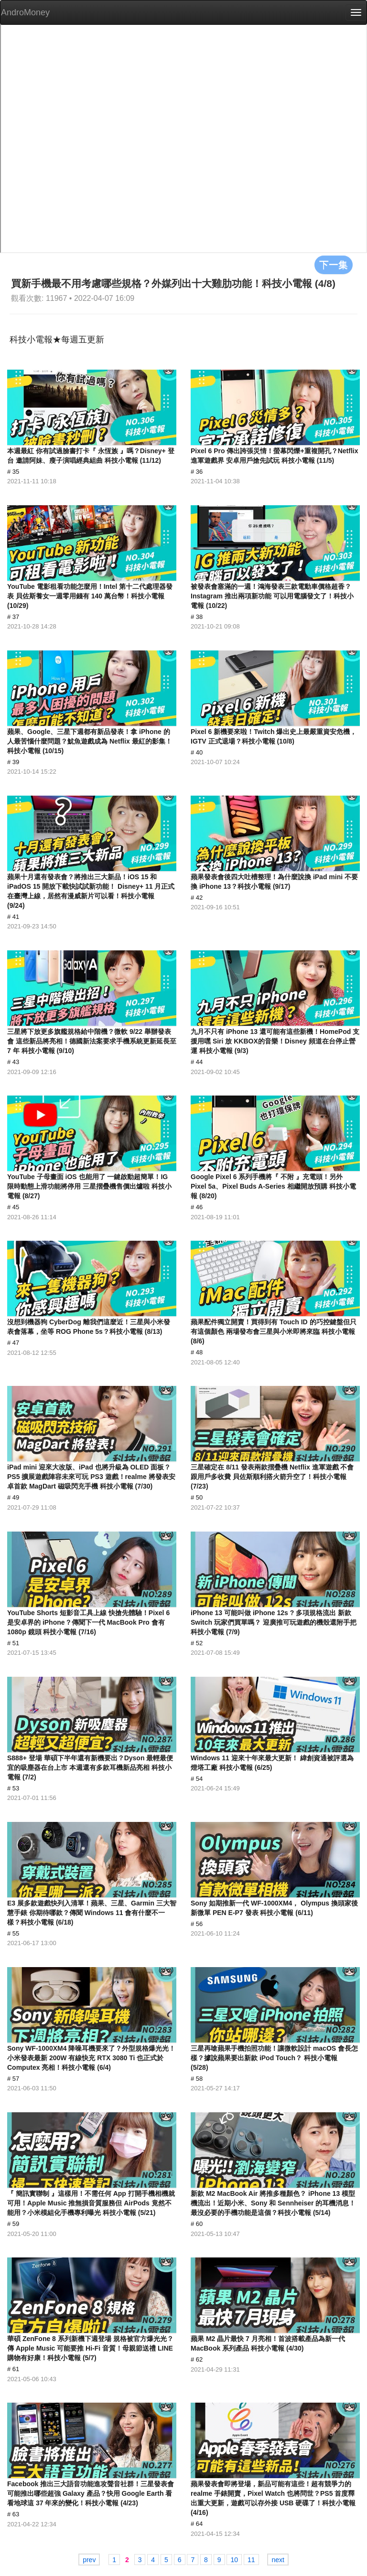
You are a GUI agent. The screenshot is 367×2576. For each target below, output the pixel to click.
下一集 (333, 264)
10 (234, 2560)
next (277, 2560)
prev (89, 2560)
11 (251, 2560)
